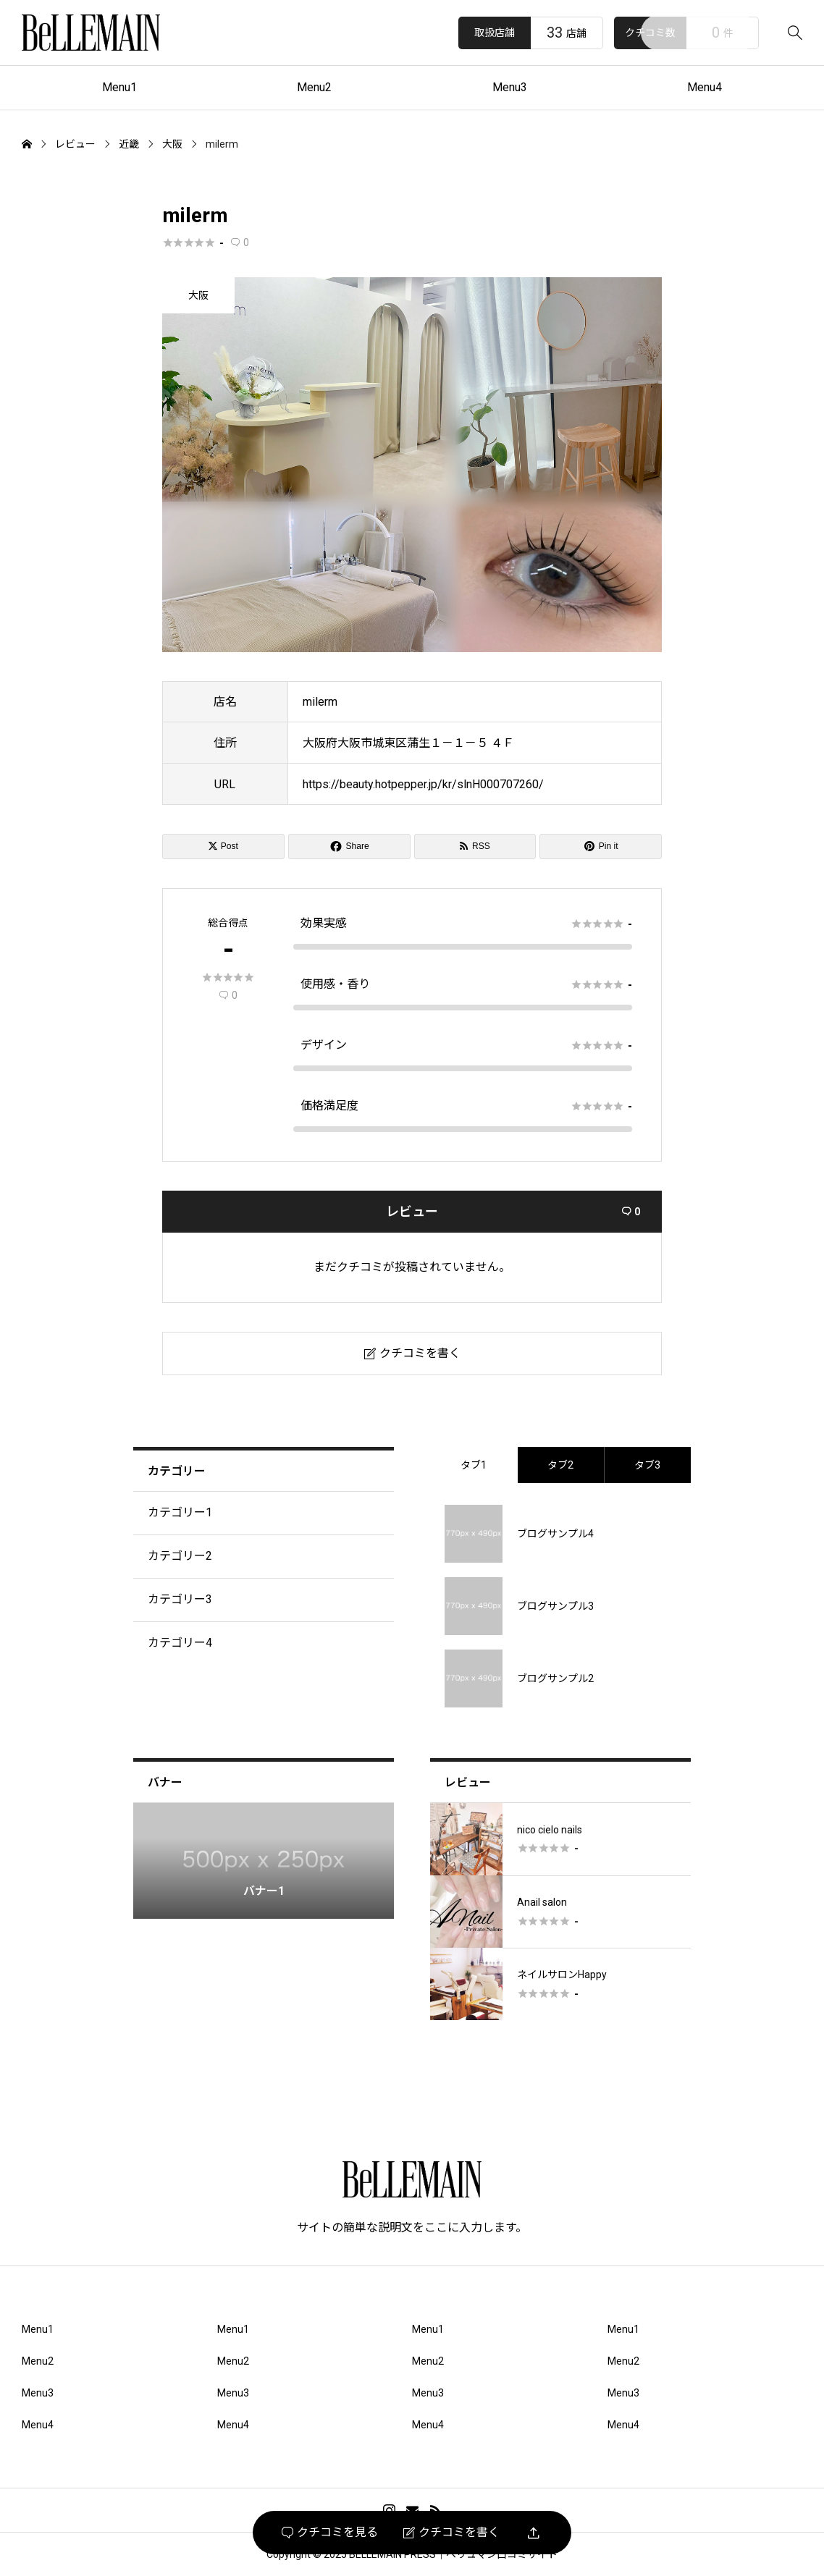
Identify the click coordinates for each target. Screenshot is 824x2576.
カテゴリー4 (180, 1643)
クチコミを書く (451, 2532)
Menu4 (704, 87)
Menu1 (119, 87)
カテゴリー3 (180, 1599)
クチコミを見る (330, 2532)
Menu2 (314, 87)
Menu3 (509, 87)
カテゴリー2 (180, 1556)
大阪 (198, 295)
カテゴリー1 (180, 1512)
